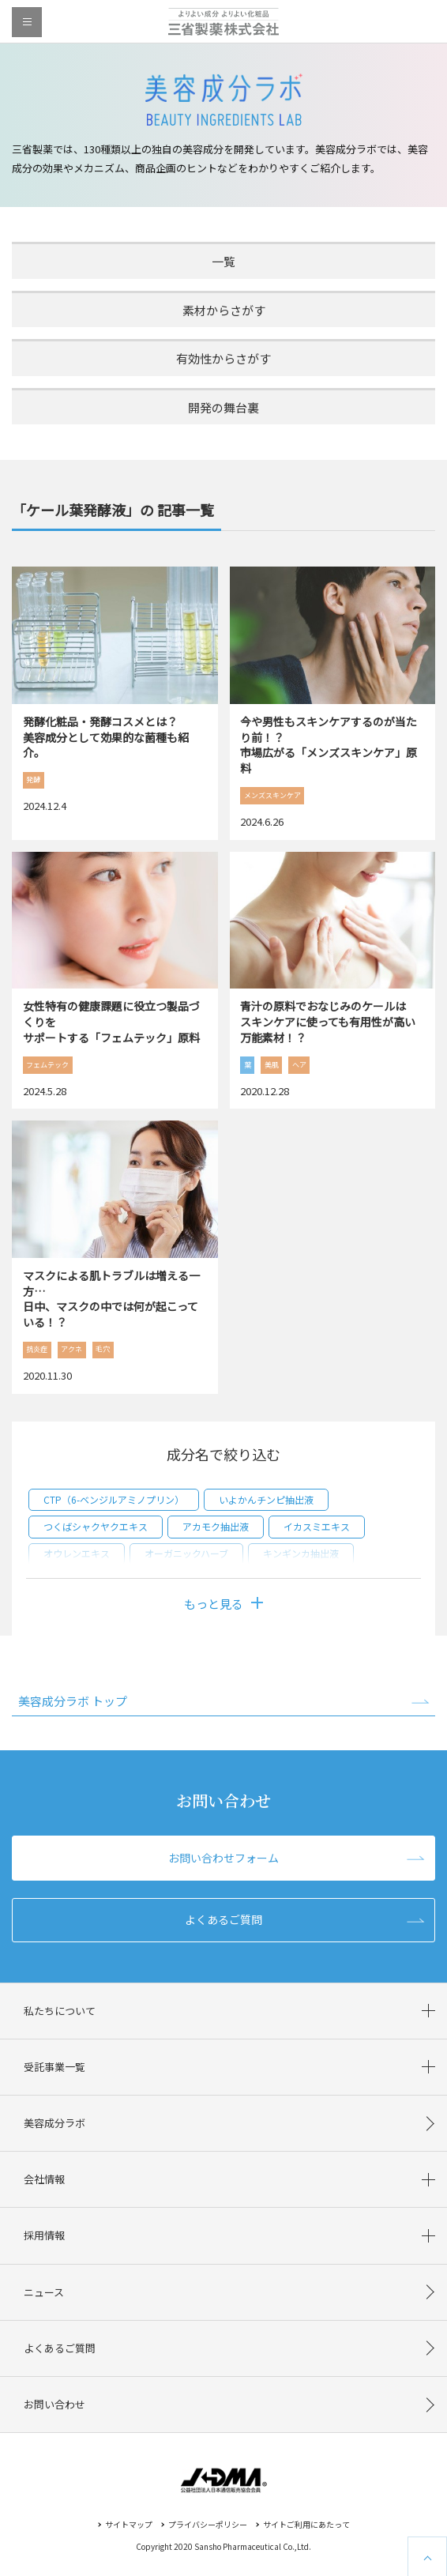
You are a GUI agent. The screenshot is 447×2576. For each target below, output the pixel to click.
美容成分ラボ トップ (72, 1701)
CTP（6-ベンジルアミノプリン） (113, 1499)
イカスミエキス (317, 1526)
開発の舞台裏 (223, 407)
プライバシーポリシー (207, 2524)
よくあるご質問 (223, 1919)
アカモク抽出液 (215, 1526)
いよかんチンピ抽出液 (266, 1499)
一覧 (223, 261)
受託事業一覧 (54, 2066)
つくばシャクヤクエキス (95, 1526)
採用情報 (44, 2235)
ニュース (44, 2291)
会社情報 (44, 2178)
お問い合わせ (54, 2404)
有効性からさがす (223, 358)
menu (27, 22)
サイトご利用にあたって (306, 2524)
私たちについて (60, 2010)
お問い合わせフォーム (223, 1858)
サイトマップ (128, 2524)
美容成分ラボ (54, 2122)
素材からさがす (223, 310)
